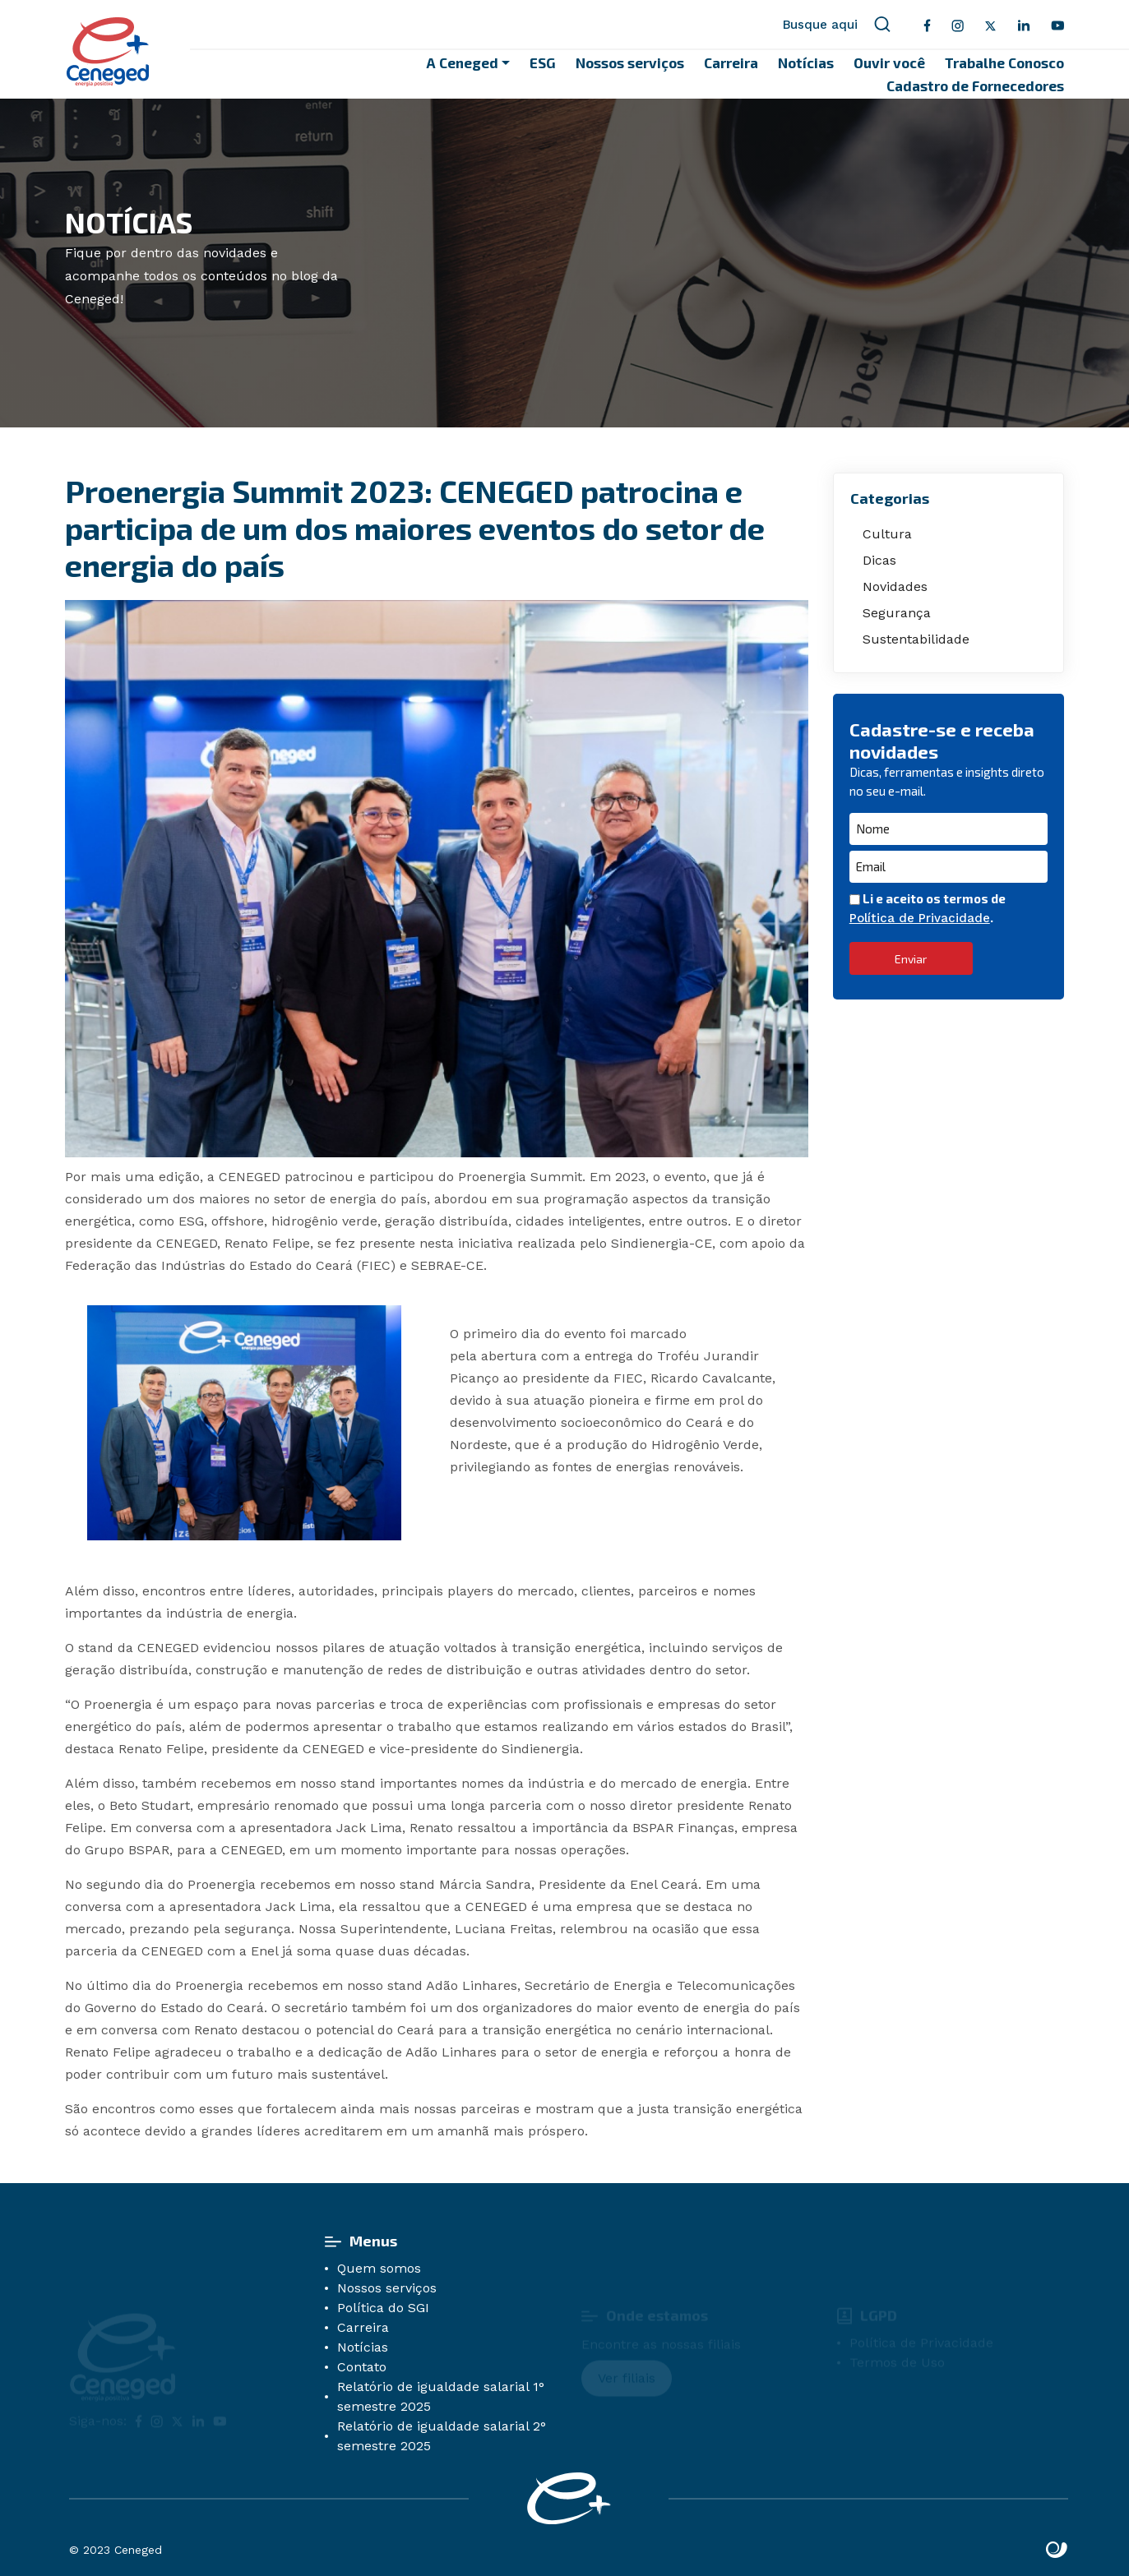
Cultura (887, 534)
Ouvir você (889, 62)
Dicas (879, 560)
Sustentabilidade (916, 639)
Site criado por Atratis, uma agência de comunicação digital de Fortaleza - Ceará (1057, 2550)
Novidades (895, 586)
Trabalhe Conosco (1004, 62)
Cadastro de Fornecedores (975, 85)
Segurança (897, 613)
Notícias (806, 62)
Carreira (731, 62)
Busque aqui (837, 24)
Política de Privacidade (919, 918)
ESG (543, 62)
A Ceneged (462, 62)
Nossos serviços (630, 62)
